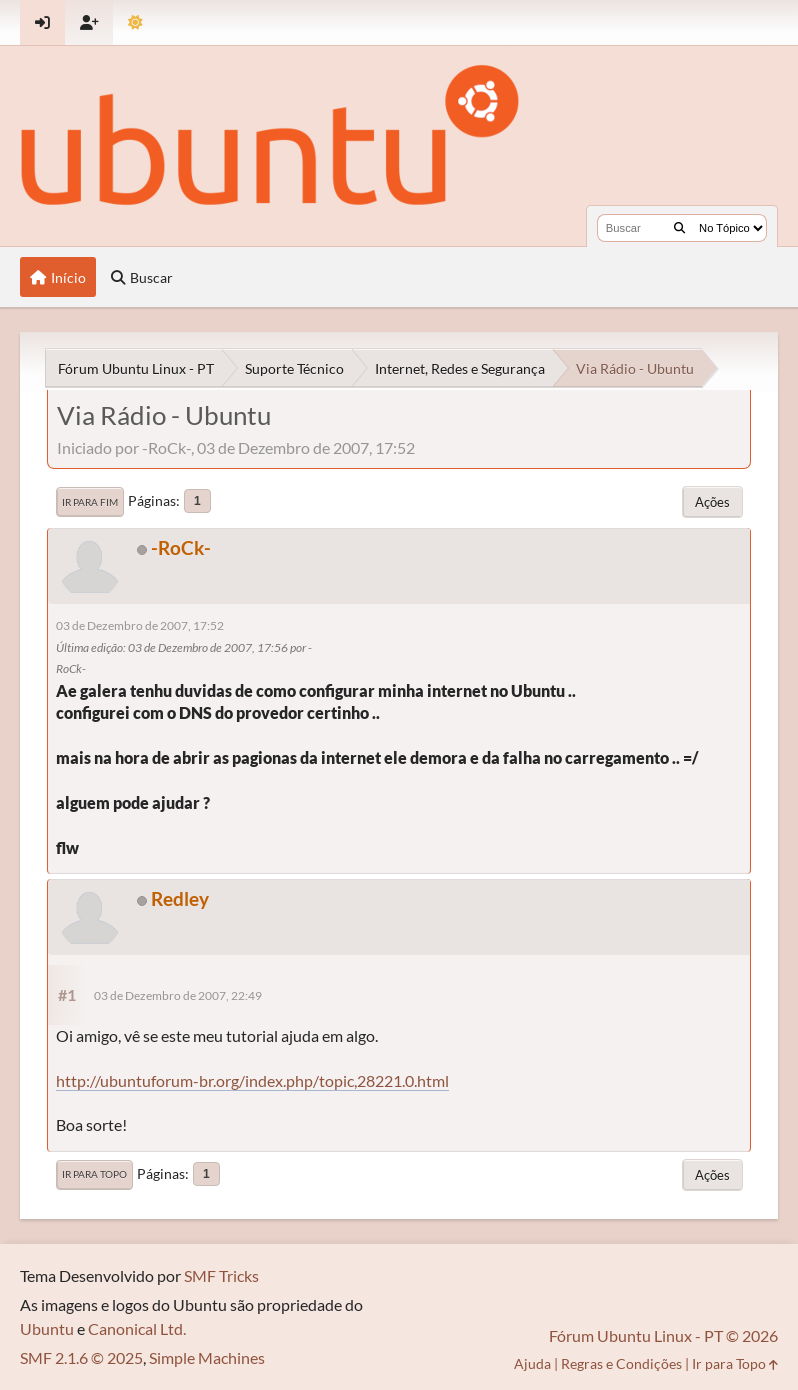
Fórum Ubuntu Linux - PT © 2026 (663, 1335)
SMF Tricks (221, 1275)
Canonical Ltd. (137, 1328)
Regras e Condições (621, 1363)
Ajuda (532, 1363)
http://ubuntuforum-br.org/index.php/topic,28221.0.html (252, 1080)
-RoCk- (181, 547)
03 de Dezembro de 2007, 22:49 (178, 995)
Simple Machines (207, 1357)
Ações (712, 502)
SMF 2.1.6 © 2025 (81, 1357)
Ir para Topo (94, 1174)
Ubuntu (47, 1328)
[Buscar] (679, 228)
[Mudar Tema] (135, 22)
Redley (180, 898)
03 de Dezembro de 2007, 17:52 (140, 625)
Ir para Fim (90, 502)
